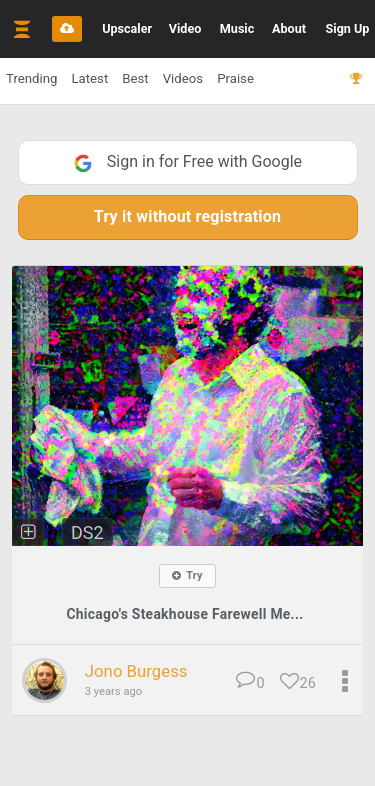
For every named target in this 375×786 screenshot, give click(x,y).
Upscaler (127, 28)
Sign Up (348, 28)
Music (237, 28)
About (289, 28)
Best (135, 78)
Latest (89, 78)
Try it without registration (187, 216)
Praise (235, 78)
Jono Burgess (136, 671)
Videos (183, 78)
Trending (31, 78)
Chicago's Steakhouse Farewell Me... (184, 614)
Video (185, 28)
